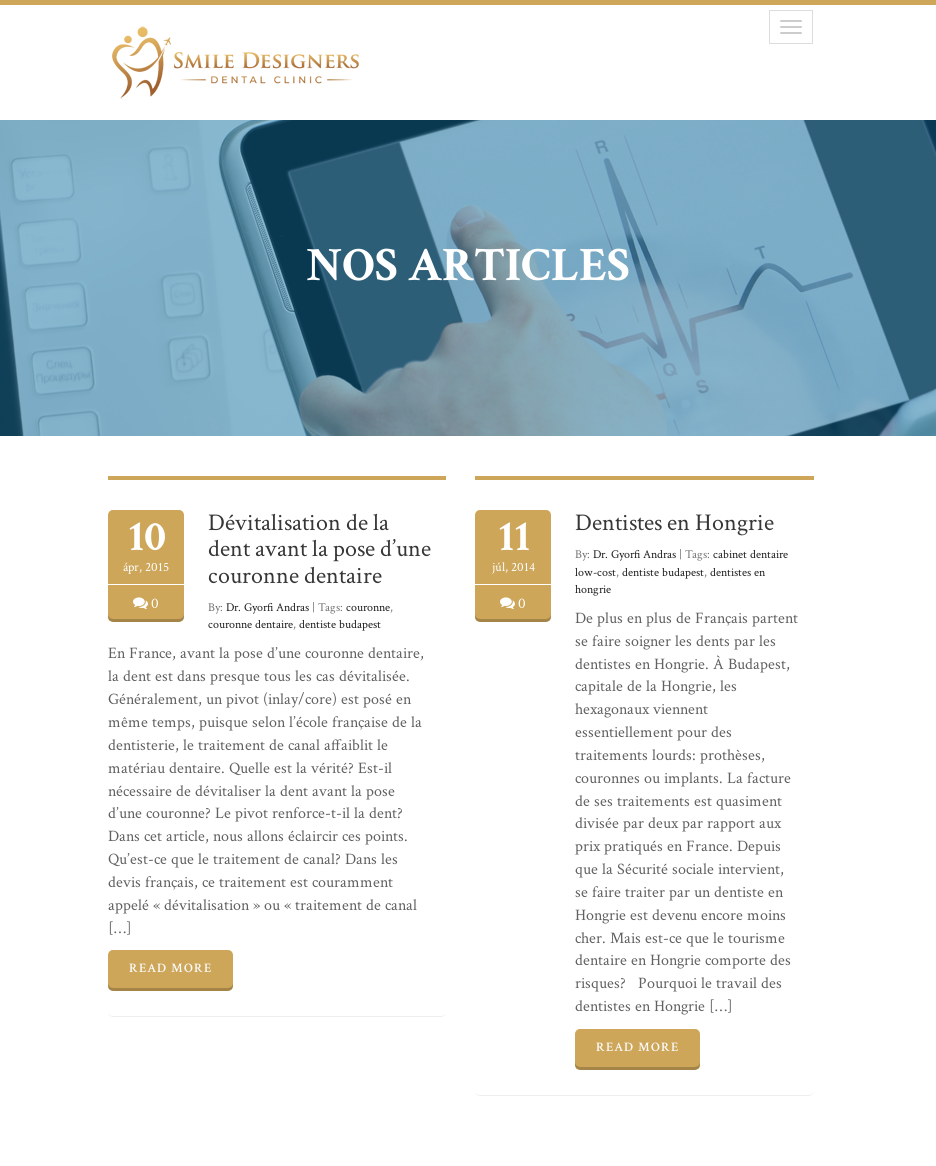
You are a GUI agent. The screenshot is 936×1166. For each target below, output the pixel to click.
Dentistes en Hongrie (674, 522)
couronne (368, 607)
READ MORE (170, 968)
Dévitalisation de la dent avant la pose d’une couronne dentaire (319, 549)
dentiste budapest (340, 624)
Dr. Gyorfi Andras (267, 607)
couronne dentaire (250, 624)
